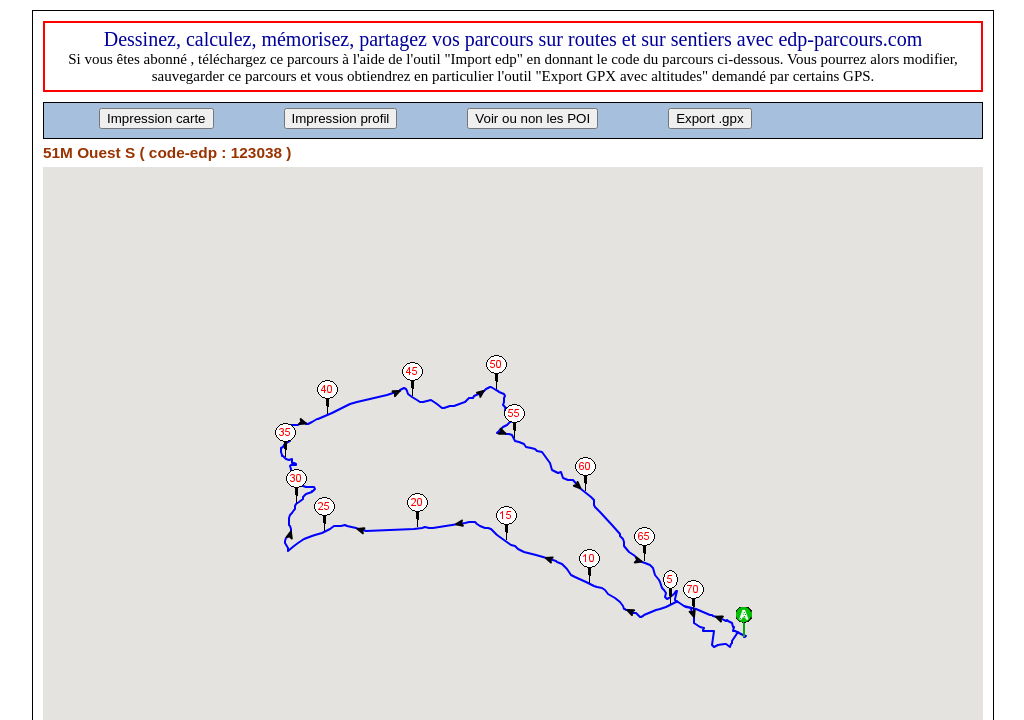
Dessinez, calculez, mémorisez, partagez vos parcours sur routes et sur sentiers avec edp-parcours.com (513, 39)
